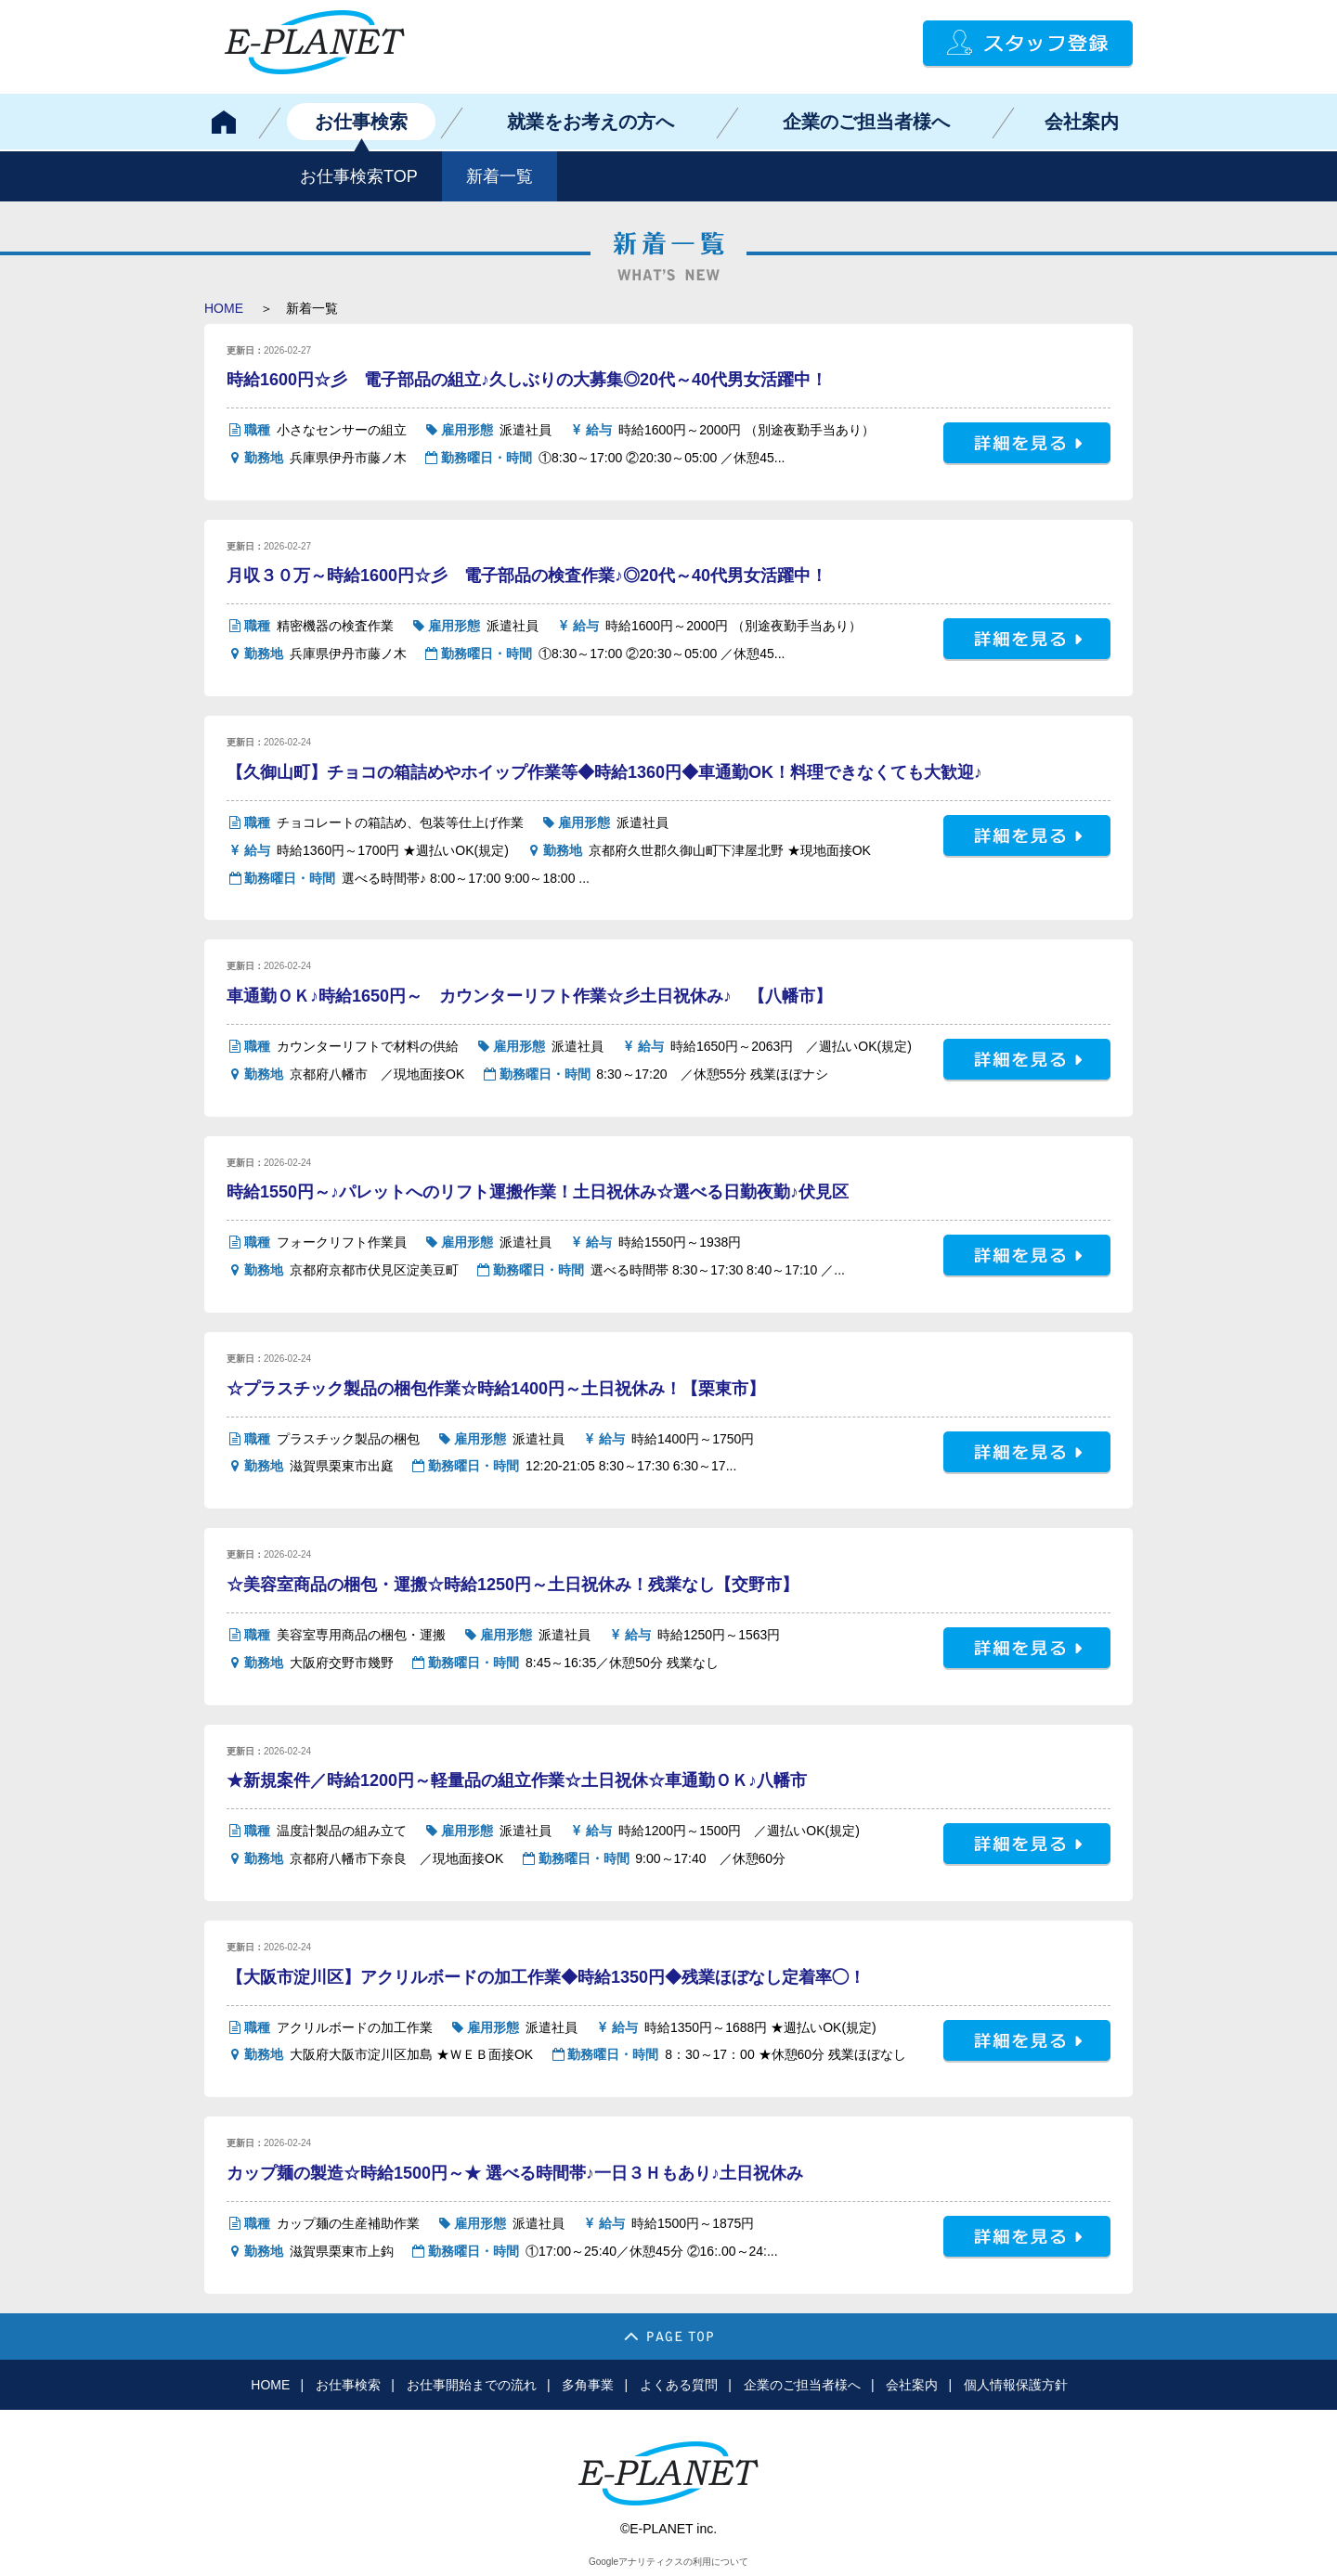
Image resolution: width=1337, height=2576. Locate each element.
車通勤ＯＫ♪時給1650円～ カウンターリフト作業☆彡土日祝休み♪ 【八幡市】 (529, 996)
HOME (223, 308)
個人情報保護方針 (1016, 2384)
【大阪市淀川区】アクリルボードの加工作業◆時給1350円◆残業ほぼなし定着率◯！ (546, 1977)
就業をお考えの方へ (590, 121)
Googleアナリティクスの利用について (668, 2562)
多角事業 (588, 2384)
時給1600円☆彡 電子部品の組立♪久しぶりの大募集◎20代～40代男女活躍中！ (527, 379)
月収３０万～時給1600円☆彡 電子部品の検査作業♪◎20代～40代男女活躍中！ (527, 575)
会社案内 (1082, 121)
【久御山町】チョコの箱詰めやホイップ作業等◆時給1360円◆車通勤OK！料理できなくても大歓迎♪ (604, 772)
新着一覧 (499, 176)
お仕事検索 (361, 121)
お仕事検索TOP (359, 176)
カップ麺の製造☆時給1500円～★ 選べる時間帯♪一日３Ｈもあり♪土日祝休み (515, 2173)
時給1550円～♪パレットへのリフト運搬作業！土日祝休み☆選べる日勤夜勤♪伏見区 (538, 1192)
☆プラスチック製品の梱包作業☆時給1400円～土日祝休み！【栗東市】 (496, 1388)
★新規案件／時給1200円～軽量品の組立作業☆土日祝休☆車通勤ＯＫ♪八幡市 (517, 1780)
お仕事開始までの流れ (472, 2384)
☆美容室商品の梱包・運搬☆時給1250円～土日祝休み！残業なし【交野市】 (512, 1584)
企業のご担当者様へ (866, 121)
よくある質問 (679, 2384)
